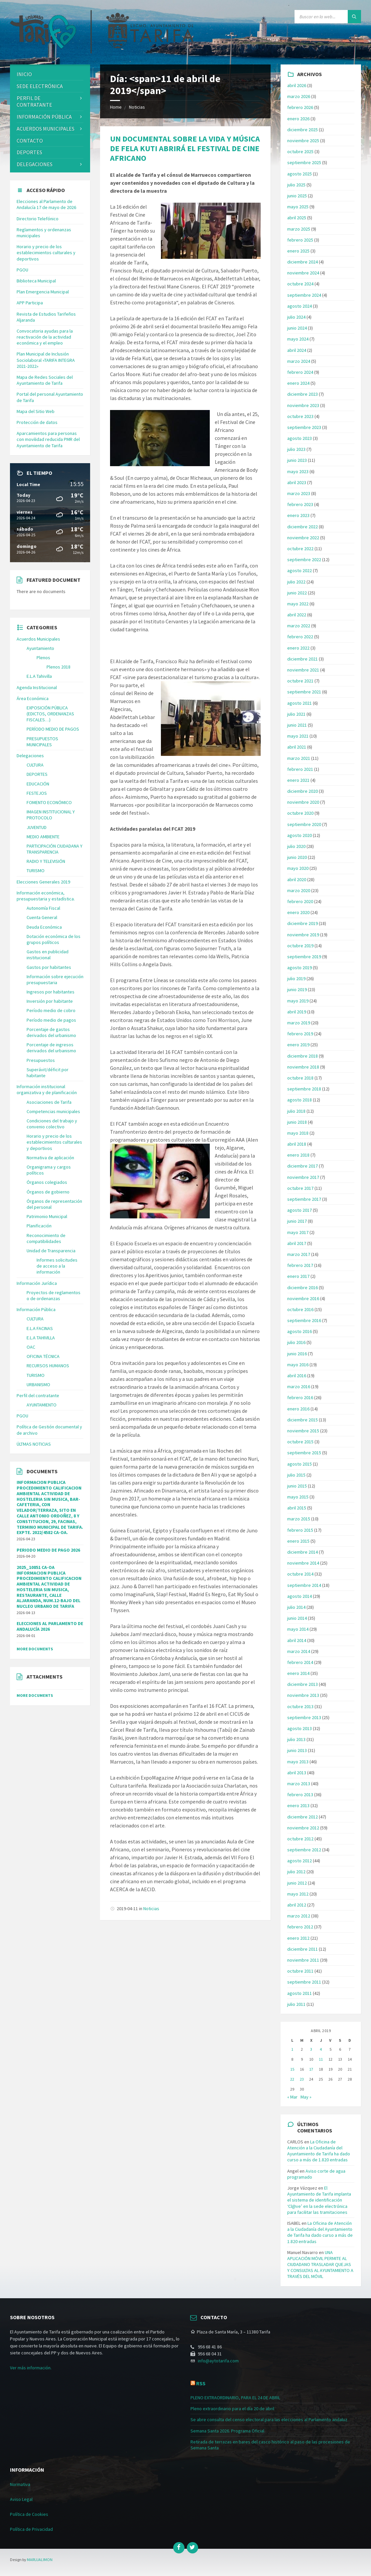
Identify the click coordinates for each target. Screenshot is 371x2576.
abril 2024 (296, 350)
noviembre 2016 (303, 1298)
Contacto (30, 140)
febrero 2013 (300, 1795)
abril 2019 (296, 1012)
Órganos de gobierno (48, 1192)
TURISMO (36, 871)
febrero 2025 (300, 240)
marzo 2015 (298, 1519)
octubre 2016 (300, 1309)
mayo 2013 (298, 1762)
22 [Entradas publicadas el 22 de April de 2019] (292, 2079)
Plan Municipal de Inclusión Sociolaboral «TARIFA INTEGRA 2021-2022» (46, 360)
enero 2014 (298, 1673)
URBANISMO (38, 1385)
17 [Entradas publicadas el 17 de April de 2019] (311, 2069)
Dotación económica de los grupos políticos (53, 939)
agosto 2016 (299, 1331)
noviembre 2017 (303, 1177)
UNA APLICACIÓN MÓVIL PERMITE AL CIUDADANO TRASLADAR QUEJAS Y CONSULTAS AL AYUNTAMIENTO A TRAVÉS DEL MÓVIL (320, 2264)
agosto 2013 (299, 1728)
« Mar (292, 2097)
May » (306, 2097)
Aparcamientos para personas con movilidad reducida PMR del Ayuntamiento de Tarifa (48, 439)
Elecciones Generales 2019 (43, 882)
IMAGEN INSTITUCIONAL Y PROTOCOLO (51, 815)
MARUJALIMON (40, 2559)
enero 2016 (298, 1409)
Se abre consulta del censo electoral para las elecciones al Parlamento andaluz (268, 2419)
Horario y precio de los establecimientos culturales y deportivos (46, 252)
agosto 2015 (299, 1464)
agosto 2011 (299, 1993)
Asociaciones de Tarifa (49, 1102)
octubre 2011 (300, 1971)
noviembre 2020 (303, 802)
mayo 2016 (298, 1365)
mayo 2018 (298, 1133)
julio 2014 (296, 1607)
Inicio (24, 74)
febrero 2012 (300, 1927)
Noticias (137, 107)
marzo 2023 (298, 493)
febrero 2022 (300, 637)
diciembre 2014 (302, 1552)
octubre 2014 (300, 1574)
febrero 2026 (300, 107)
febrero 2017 (300, 1265)
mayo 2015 (298, 1497)
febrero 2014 (300, 1662)
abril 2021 (296, 747)
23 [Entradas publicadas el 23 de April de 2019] (302, 2079)
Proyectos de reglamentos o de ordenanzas (53, 1295)
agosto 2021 (299, 703)
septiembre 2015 (304, 1453)
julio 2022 (296, 582)
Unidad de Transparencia (51, 1251)
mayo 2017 (298, 1232)
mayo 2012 (298, 1894)
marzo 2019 (298, 1023)
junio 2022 (297, 593)
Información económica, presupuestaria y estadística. (46, 896)
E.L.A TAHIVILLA (41, 1338)
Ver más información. (31, 2368)
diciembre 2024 (302, 262)
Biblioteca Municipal (36, 281)
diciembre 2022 (302, 527)
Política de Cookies (29, 2514)
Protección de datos (37, 422)
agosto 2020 (299, 835)
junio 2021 (297, 725)
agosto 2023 (299, 438)
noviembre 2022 (303, 538)
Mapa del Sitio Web (36, 411)
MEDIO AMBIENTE (43, 837)
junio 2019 (297, 989)
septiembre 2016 (304, 1320)
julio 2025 (296, 185)
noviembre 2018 (303, 1067)
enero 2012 (298, 1938)
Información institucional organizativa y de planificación (47, 1089)
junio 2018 (297, 1122)
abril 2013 (296, 1773)
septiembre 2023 (304, 427)
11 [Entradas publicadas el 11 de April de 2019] (321, 2059)
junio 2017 (297, 1221)
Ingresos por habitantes (50, 992)
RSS (200, 2383)
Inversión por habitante (50, 1001)
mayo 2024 (298, 339)
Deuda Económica (44, 927)
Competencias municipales (53, 1111)
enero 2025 (298, 251)
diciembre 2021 (302, 659)
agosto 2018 (299, 1100)
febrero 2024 (300, 372)
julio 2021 (296, 714)
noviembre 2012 (303, 1828)
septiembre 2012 (304, 1850)
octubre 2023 (300, 416)
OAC (31, 1347)
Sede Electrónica (40, 86)
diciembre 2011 (302, 1949)
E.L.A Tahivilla (39, 676)
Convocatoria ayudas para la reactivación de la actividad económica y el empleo (45, 337)
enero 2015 (298, 1541)
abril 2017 (296, 1243)
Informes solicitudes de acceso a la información (57, 1266)
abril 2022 (296, 615)
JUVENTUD (37, 827)
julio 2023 (296, 449)
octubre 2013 (300, 1706)
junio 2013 (297, 1750)
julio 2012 (296, 1872)
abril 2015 (296, 1508)
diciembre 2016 (302, 1287)
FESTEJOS (37, 793)
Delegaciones (35, 164)
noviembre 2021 (303, 670)
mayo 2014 (298, 1629)
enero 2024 (298, 383)
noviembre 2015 (303, 1431)
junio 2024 (297, 328)
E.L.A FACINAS (40, 1328)
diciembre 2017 (302, 1166)
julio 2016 (296, 1342)
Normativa (20, 2484)
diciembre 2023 (302, 394)
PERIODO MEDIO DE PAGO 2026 (48, 1550)
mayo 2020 (298, 868)
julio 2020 (296, 846)
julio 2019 (296, 978)
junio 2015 (297, 1486)
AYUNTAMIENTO (42, 1405)
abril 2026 (296, 85)
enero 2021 (298, 780)
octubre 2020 (300, 813)
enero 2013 (298, 1805)
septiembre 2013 (304, 1717)
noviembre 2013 (303, 1695)
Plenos (43, 658)
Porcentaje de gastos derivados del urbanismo (51, 1032)
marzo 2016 (298, 1387)
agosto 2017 (299, 1210)
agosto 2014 (299, 1596)
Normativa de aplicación (50, 1158)
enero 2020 (298, 912)
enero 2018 (298, 1155)
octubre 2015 (300, 1442)
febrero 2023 (300, 504)
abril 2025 (296, 218)
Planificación (39, 1226)
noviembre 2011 (303, 1960)
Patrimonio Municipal (47, 1216)
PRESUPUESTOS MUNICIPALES (42, 742)
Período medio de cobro (51, 1010)
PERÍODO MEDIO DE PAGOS (53, 729)
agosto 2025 (299, 174)
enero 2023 (298, 515)
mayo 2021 (298, 736)
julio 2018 (296, 1111)
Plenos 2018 (58, 667)
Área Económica (33, 698)
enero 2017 (298, 1276)
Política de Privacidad (31, 2529)
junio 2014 (297, 1618)
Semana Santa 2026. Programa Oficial (227, 2431)
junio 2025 (297, 196)
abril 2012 (296, 1905)
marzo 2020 (298, 890)
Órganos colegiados (47, 1182)
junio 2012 (297, 1883)
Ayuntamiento (40, 648)
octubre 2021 (300, 681)
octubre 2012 (300, 1839)
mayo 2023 (298, 471)
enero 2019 (298, 1045)
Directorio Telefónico (38, 219)
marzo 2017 (298, 1254)
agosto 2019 (299, 968)
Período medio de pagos (51, 1020)
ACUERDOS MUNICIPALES (45, 128)
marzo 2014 (298, 1651)
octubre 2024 (300, 284)
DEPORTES (29, 152)
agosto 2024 (299, 306)
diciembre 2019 (302, 923)
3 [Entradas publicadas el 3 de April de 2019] (311, 2049)
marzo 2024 (298, 361)
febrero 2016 (300, 1397)
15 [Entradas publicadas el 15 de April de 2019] (292, 2069)
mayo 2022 (298, 604)
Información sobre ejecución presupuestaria (55, 979)
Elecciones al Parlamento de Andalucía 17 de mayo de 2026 (46, 204)
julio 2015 (296, 1475)
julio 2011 (296, 2004)
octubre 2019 (300, 946)
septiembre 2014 (304, 1585)
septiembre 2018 (304, 1089)
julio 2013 (296, 1739)
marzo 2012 (298, 1916)
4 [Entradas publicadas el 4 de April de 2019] (321, 2049)
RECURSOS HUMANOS (48, 1366)
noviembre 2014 (303, 1563)
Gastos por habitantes (49, 967)
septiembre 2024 (304, 295)
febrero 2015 (300, 1530)
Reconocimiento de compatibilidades (46, 1238)
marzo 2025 (298, 229)
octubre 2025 (300, 152)
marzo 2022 (298, 626)
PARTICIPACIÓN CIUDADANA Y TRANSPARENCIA (54, 849)
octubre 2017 (300, 1188)
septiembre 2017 (304, 1199)
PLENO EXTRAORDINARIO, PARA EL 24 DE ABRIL (235, 2398)
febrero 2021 (300, 769)
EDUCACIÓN (38, 784)
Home (116, 107)
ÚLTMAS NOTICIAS (34, 1444)
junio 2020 (297, 857)
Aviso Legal (21, 2499)
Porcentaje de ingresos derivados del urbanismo (51, 1048)
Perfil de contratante (34, 101)
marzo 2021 (298, 758)
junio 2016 (297, 1354)
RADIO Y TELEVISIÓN (46, 861)
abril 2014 (296, 1640)
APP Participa (30, 303)
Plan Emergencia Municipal (43, 292)
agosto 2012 (299, 1861)
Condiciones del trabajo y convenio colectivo (52, 1124)
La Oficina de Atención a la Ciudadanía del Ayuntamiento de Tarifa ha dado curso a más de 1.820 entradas (318, 2151)
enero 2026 (298, 119)
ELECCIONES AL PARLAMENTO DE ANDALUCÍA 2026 (50, 1626)
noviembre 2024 (303, 273)
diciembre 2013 (302, 1684)
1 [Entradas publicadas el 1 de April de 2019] (292, 2049)
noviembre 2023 (303, 405)
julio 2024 (296, 317)
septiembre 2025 (304, 162)
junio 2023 (297, 460)
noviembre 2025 (303, 141)
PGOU (22, 270)
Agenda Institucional (37, 687)
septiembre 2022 (304, 560)
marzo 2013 (298, 1784)
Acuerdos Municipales (38, 639)
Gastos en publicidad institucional (47, 955)
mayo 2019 (298, 1001)
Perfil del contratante (38, 1395)
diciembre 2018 (302, 1056)
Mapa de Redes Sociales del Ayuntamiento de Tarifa (45, 380)
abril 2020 (296, 879)
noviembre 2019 (303, 935)
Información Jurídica (37, 1283)
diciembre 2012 (302, 1817)
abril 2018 (296, 1144)
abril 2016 (296, 1376)
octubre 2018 (300, 1078)
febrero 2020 (300, 901)
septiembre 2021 (304, 692)
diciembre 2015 (302, 1420)
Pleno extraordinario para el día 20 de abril (232, 2409)
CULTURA (35, 765)
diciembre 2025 (302, 130)
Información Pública (44, 116)
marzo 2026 (298, 96)
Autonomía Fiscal (43, 908)
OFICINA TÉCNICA (43, 1356)
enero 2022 (298, 648)
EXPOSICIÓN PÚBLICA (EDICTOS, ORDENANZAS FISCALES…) (50, 714)
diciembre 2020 (302, 791)
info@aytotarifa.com (218, 2361)
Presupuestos (41, 1060)
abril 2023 (296, 482)
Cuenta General (42, 917)
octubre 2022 (300, 549)
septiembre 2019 (304, 957)
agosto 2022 (299, 570)
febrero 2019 (300, 1034)
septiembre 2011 (304, 1982)
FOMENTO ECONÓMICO (49, 802)
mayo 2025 (298, 207)
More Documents (35, 1648)
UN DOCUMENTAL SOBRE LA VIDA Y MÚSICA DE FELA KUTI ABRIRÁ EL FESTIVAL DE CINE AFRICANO (185, 148)
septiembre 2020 (304, 824)
